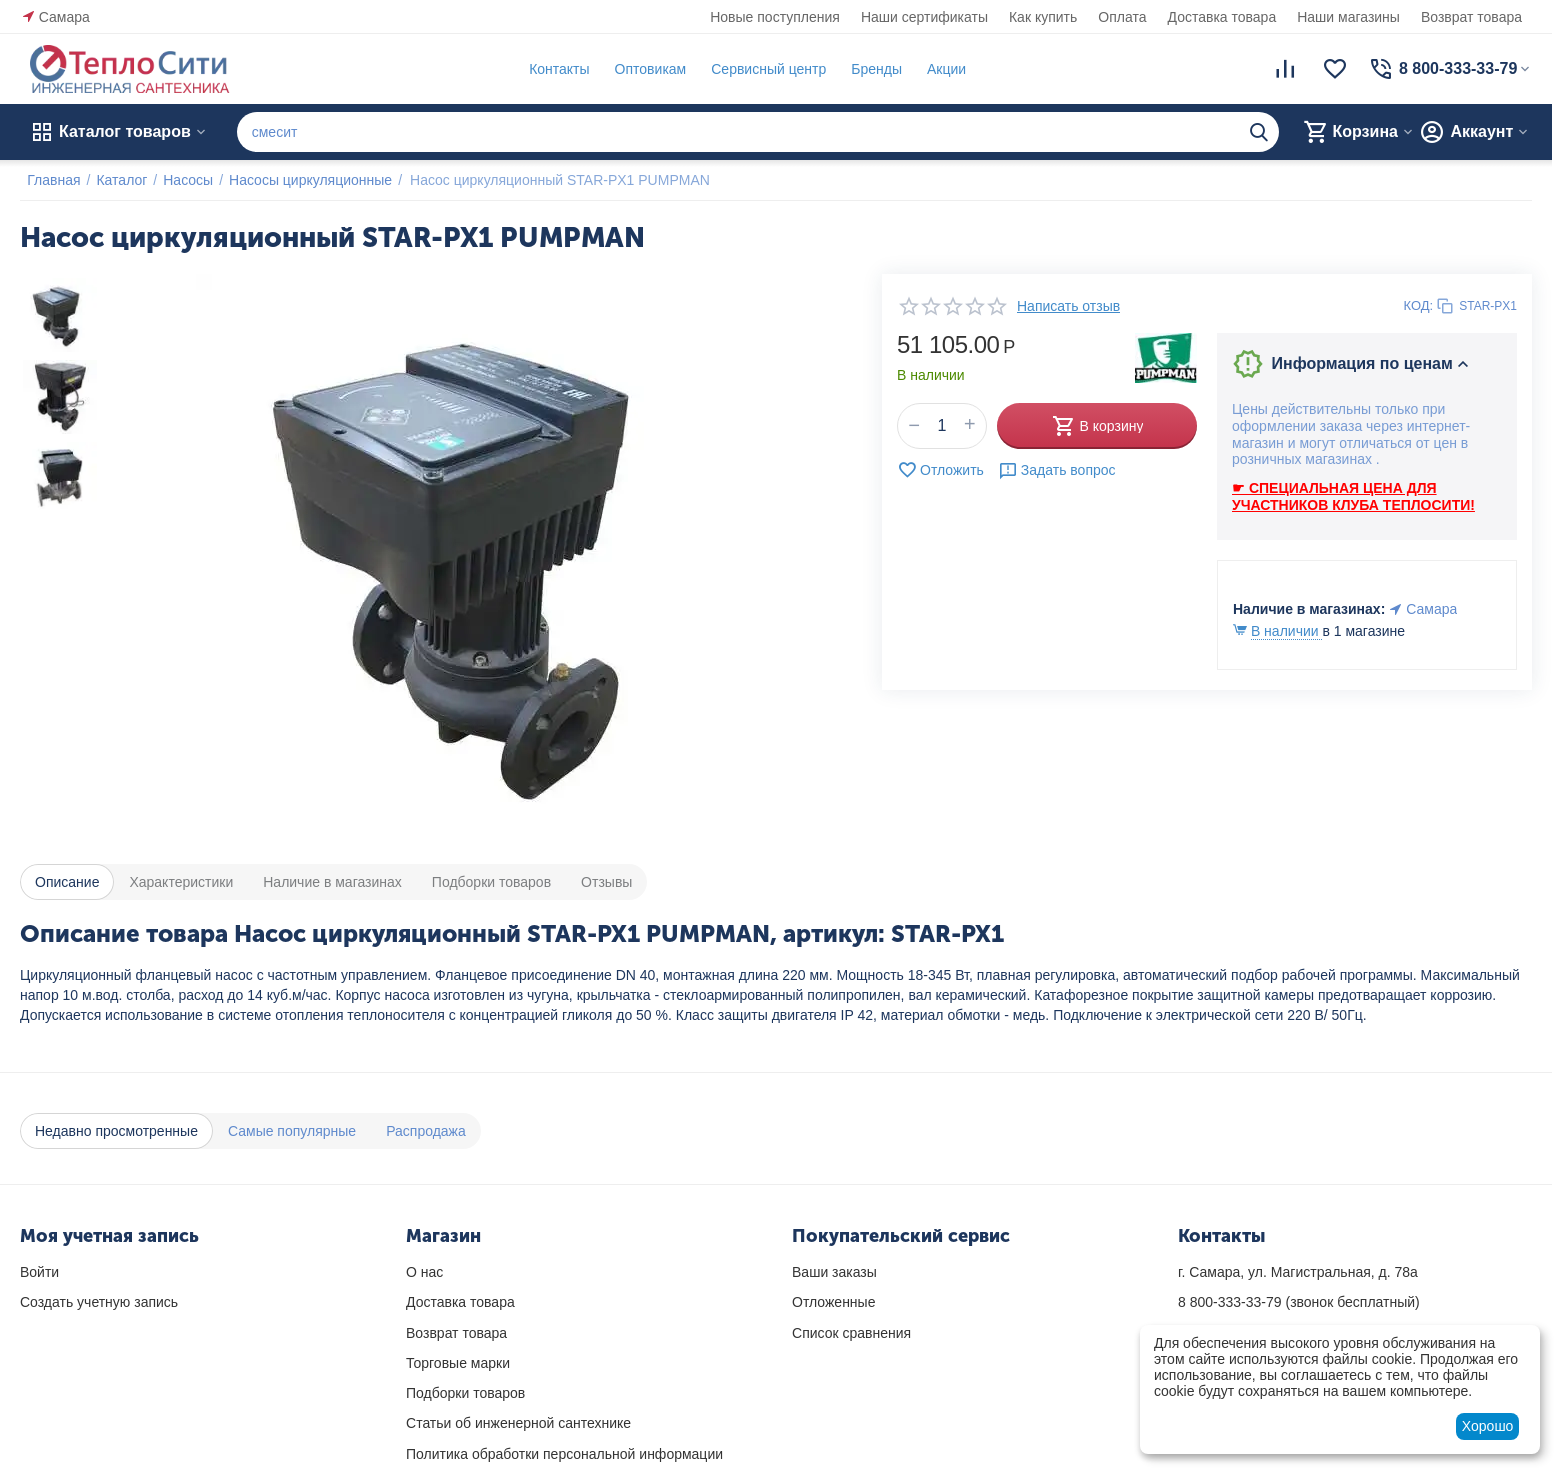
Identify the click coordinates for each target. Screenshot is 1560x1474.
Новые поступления (775, 17)
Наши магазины (1348, 17)
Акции (939, 69)
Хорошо (1488, 1426)
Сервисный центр (761, 69)
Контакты (552, 69)
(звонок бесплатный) (1299, 1302)
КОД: (1419, 305)
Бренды (869, 69)
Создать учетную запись (99, 1302)
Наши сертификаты (924, 17)
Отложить (940, 470)
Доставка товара (1222, 17)
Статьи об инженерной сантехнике (518, 1423)
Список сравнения (851, 1333)
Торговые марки (458, 1363)
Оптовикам (643, 69)
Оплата (1122, 17)
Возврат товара (1471, 17)
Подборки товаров (465, 1393)
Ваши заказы (834, 1272)
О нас (424, 1272)
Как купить (1043, 17)
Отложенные (833, 1302)
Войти (39, 1272)
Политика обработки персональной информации (564, 1454)
